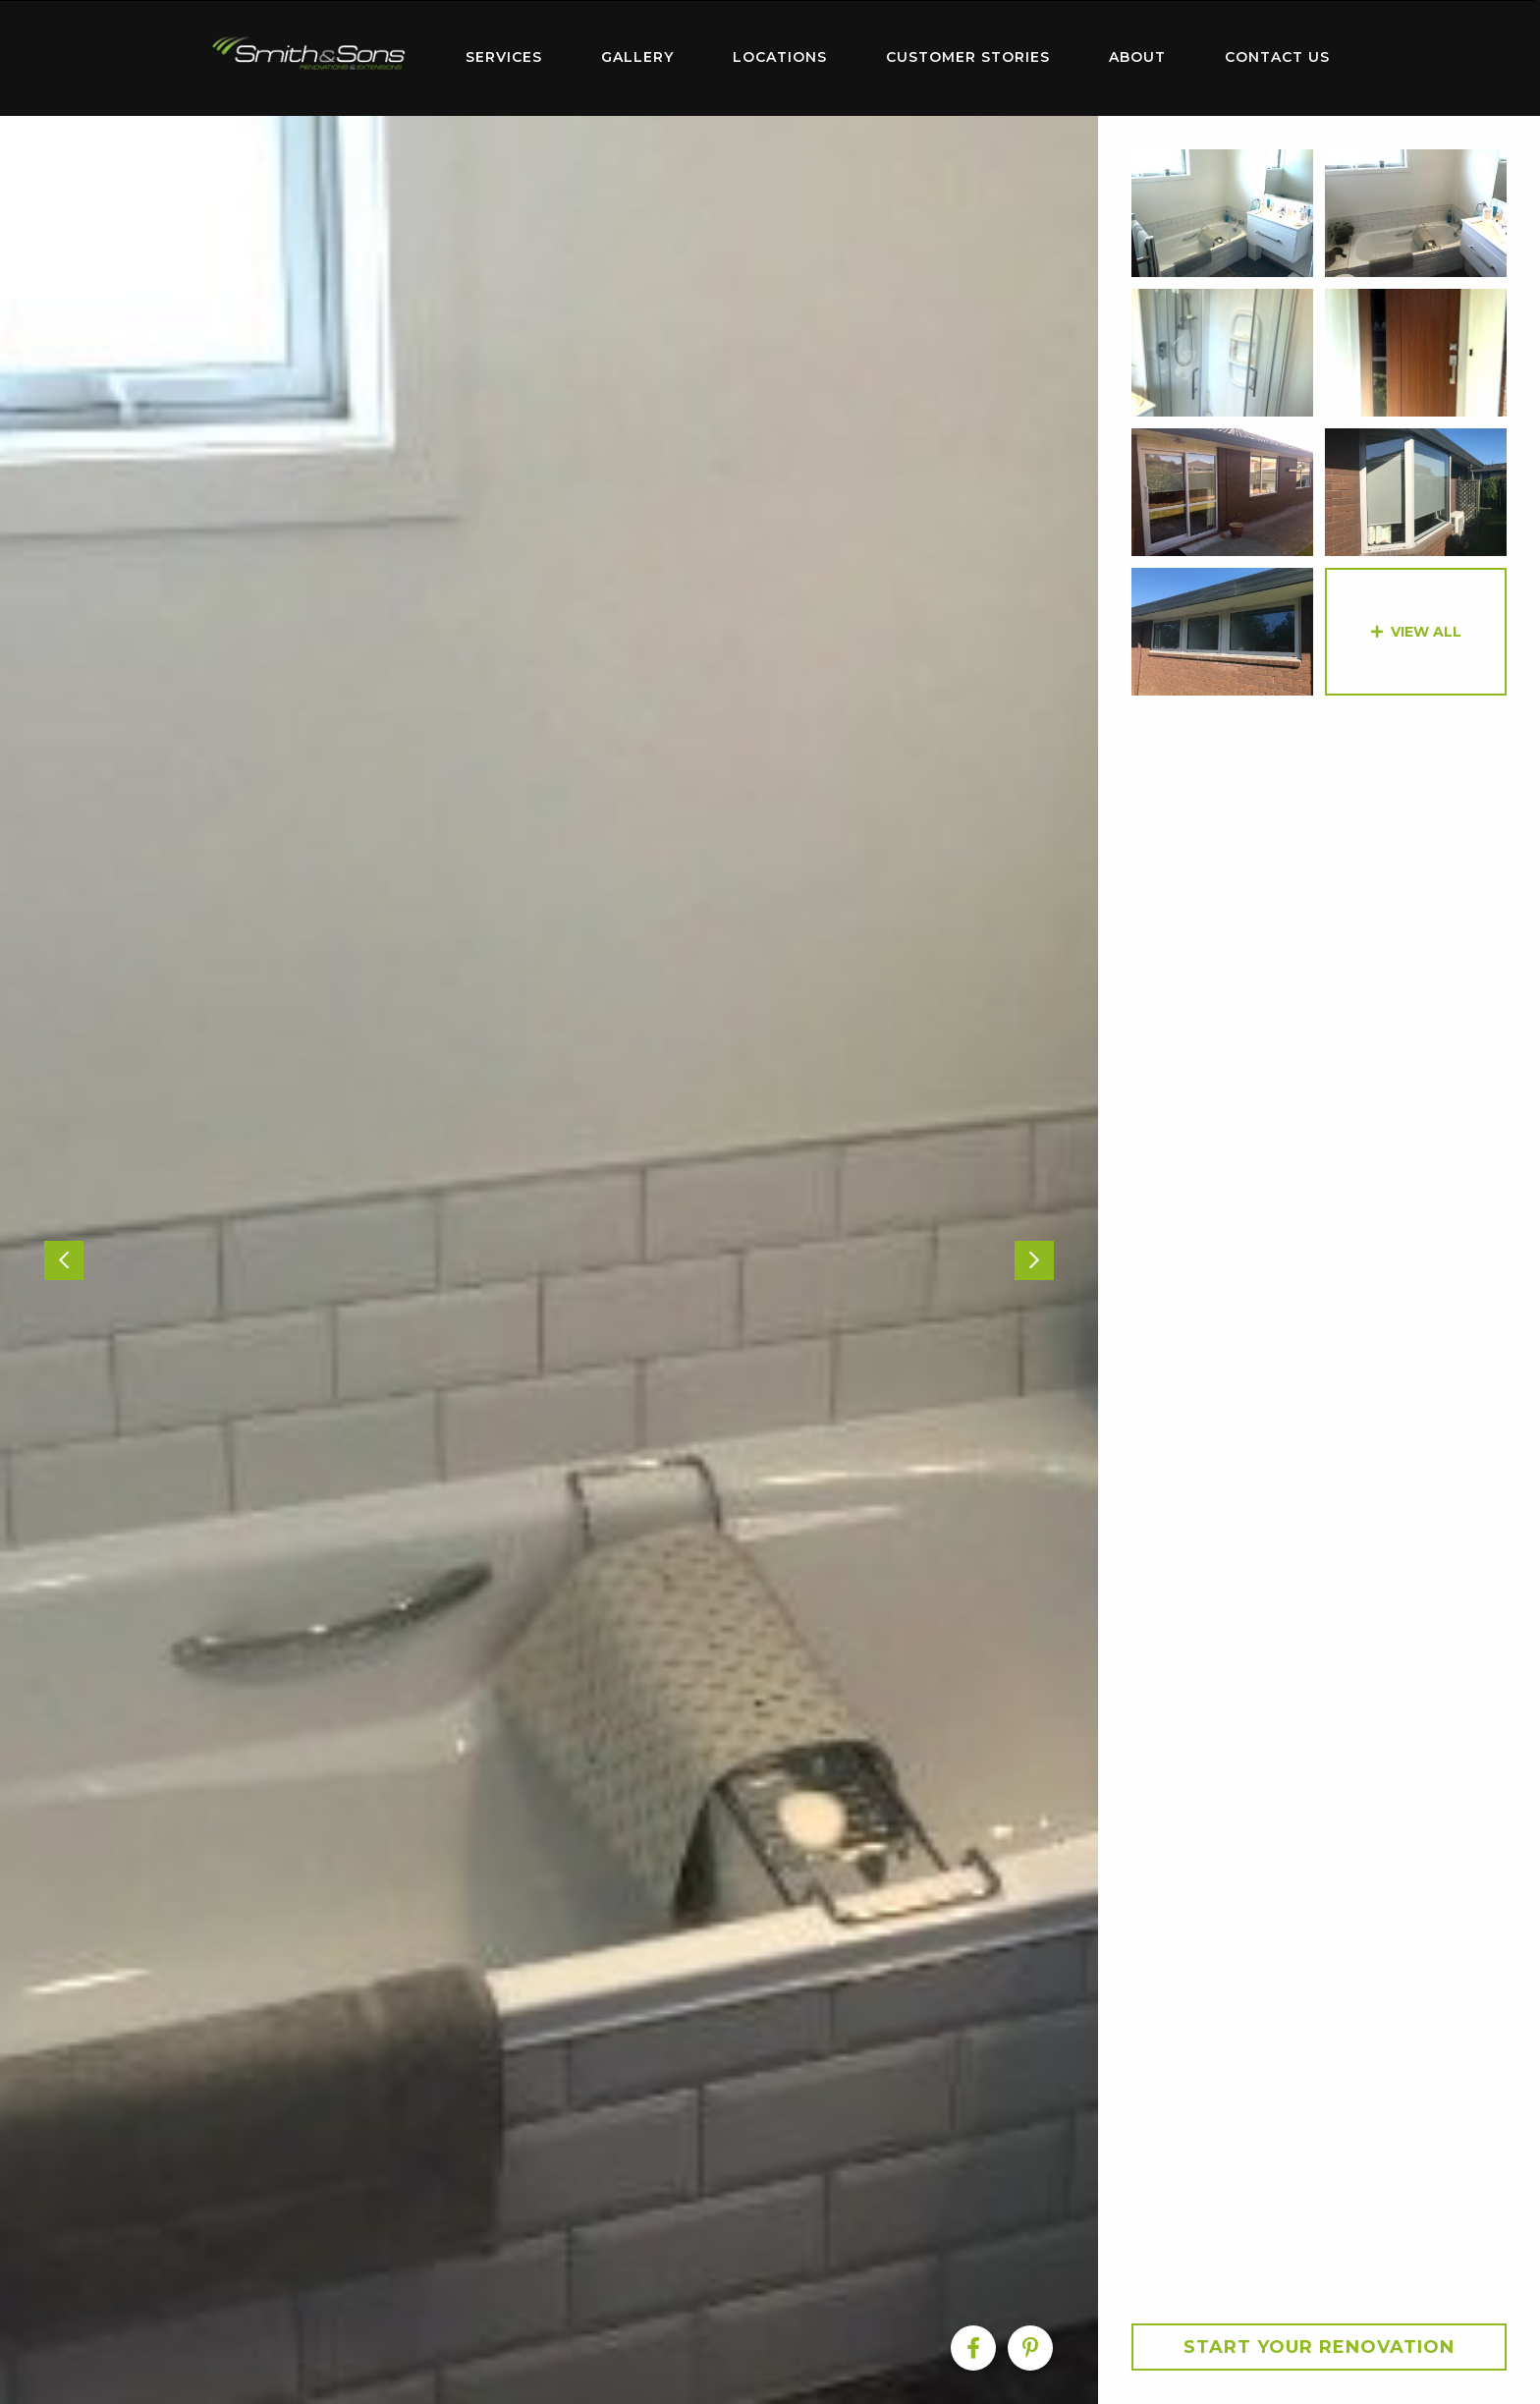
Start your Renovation (1319, 2347)
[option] (549, 1260)
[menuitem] (308, 58)
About (1137, 57)
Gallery (637, 57)
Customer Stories (968, 57)
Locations (780, 57)
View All (1426, 632)
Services (504, 57)
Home (308, 53)
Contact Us (1277, 57)
